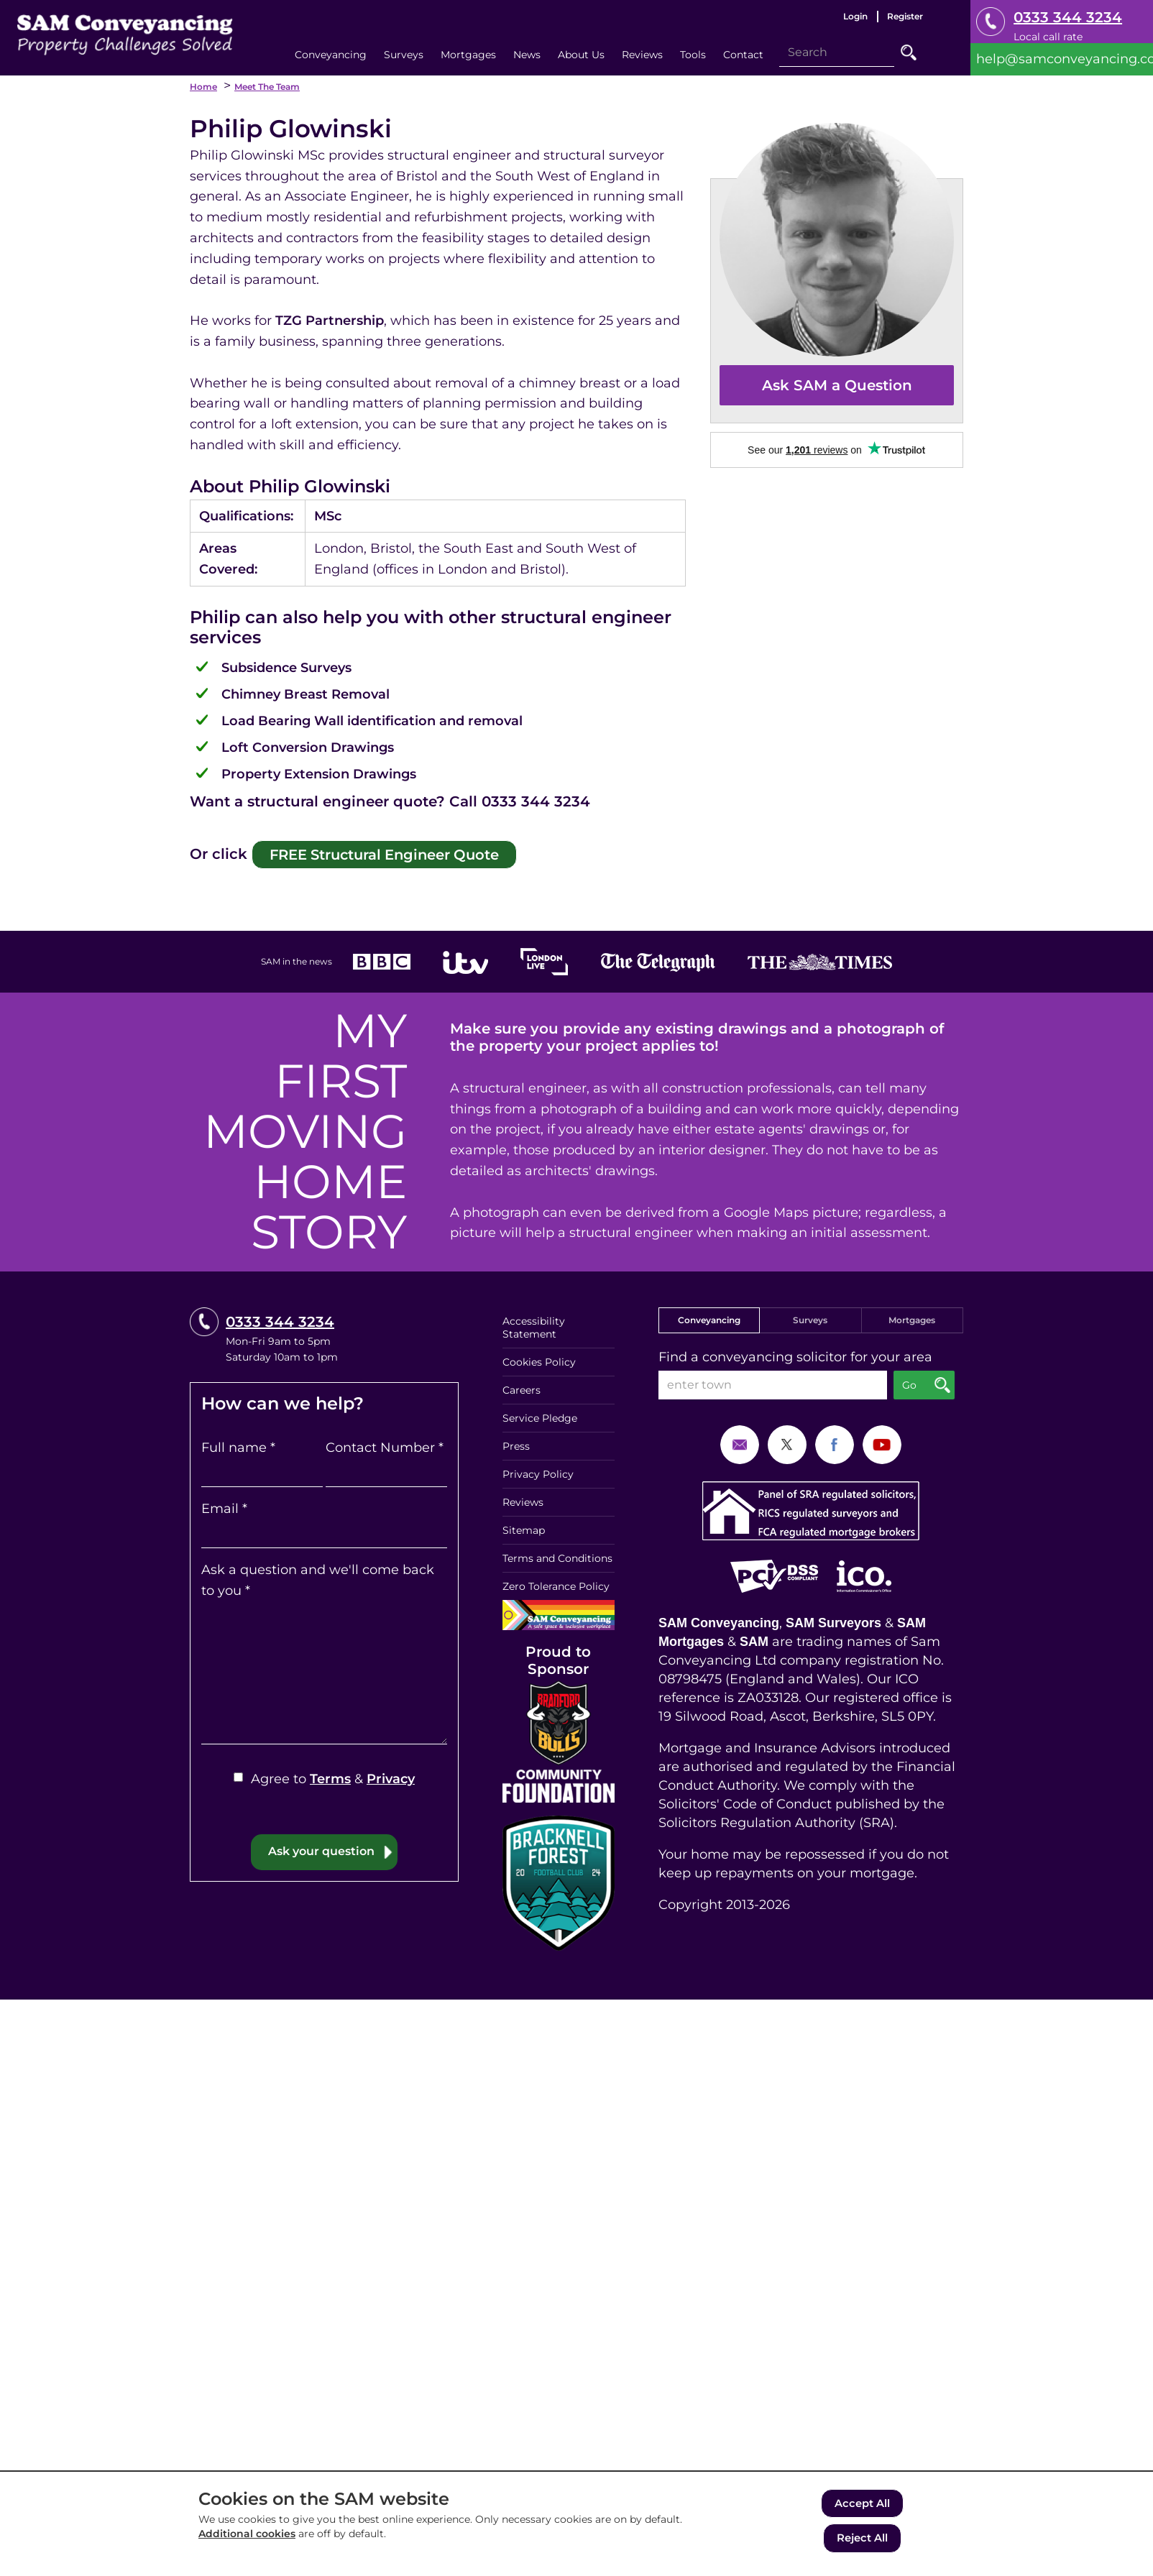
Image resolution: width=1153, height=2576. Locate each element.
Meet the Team (267, 86)
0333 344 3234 (1068, 17)
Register (905, 16)
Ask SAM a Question (837, 385)
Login (855, 16)
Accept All (862, 2506)
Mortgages (911, 1315)
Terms (330, 1775)
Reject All (862, 2539)
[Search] (836, 52)
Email (224, 1504)
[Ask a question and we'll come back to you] (324, 1669)
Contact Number (385, 1444)
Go (908, 52)
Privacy (391, 1775)
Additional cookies (246, 2537)
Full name (238, 1444)
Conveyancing (709, 1315)
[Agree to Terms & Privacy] (238, 1773)
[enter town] (772, 1380)
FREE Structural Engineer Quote (364, 851)
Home (203, 86)
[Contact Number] (386, 1468)
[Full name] (262, 1468)
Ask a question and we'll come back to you (317, 1576)
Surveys (810, 1315)
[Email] (324, 1529)
